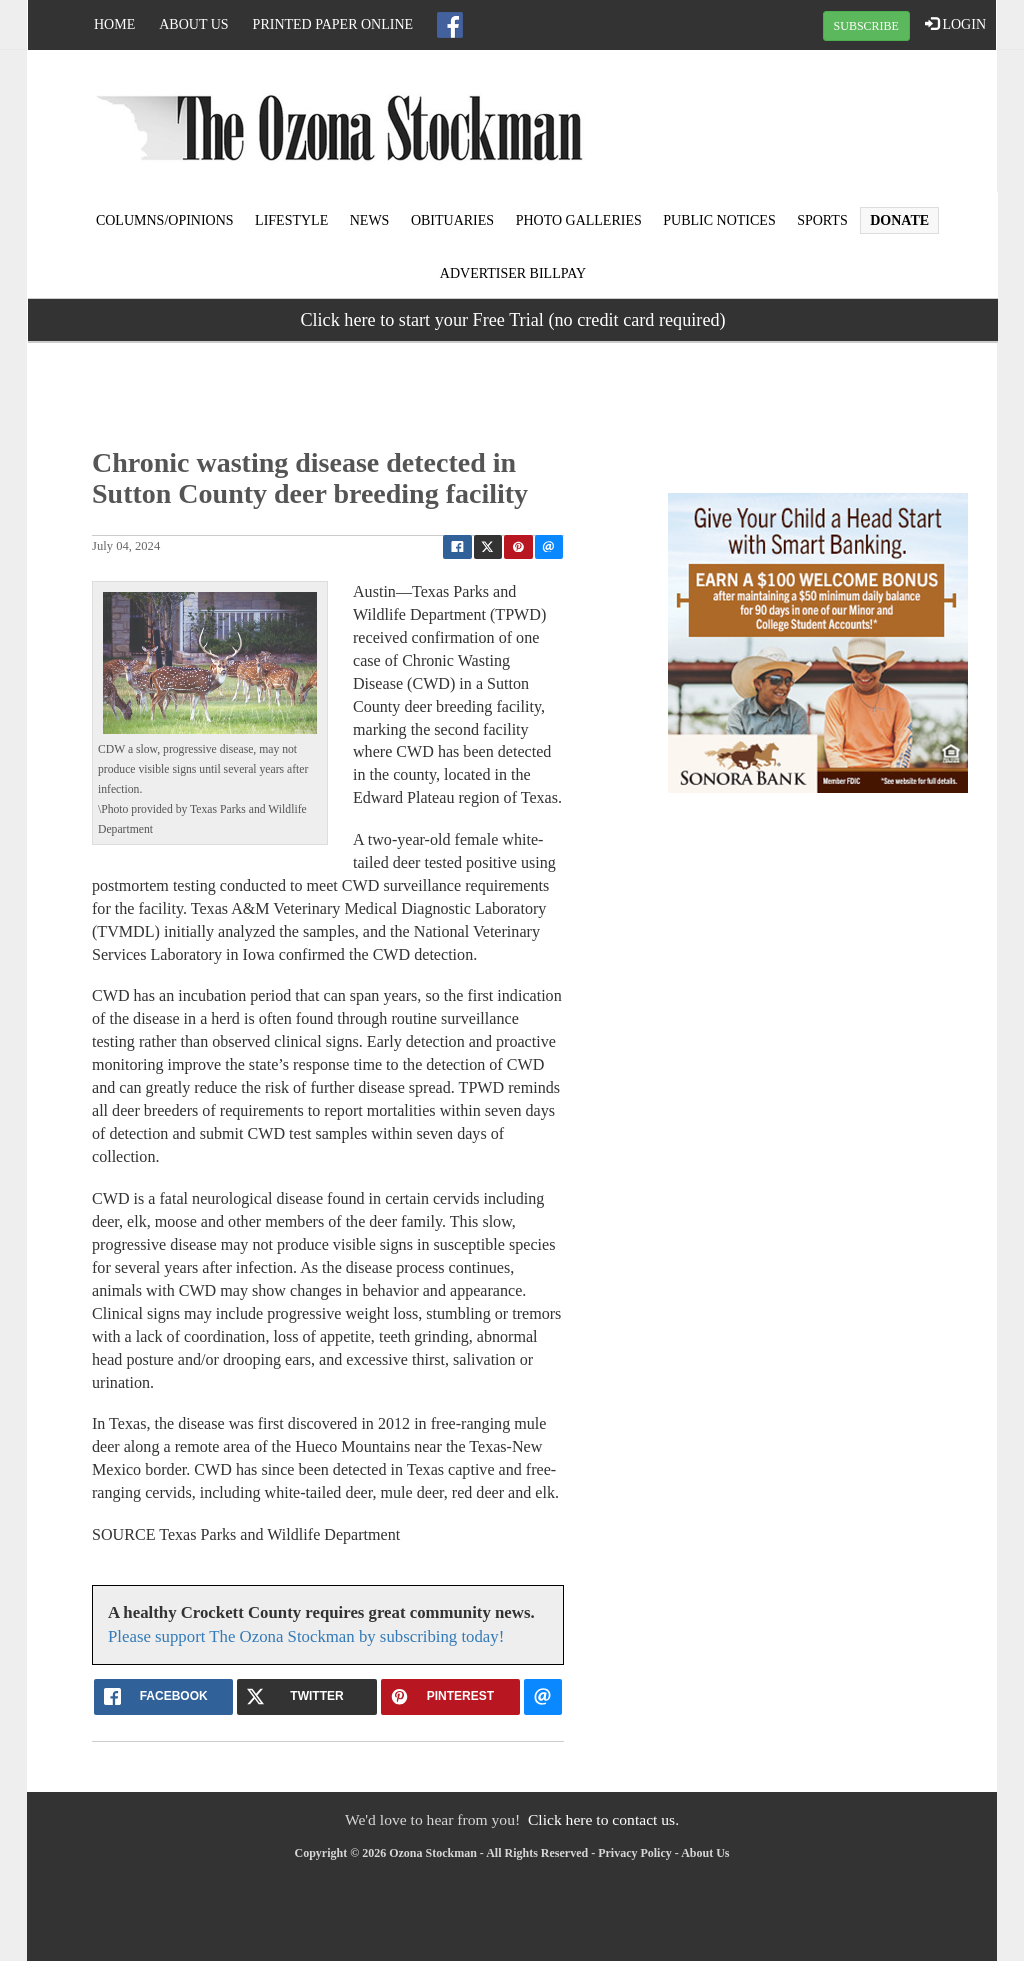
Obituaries (452, 220)
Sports (822, 220)
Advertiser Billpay (513, 273)
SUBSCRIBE (866, 26)
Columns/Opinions (165, 220)
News (370, 220)
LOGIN (955, 24)
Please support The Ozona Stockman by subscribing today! (306, 1636)
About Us (193, 24)
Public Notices (719, 220)
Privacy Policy (635, 1853)
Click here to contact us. (603, 1819)
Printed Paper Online (333, 24)
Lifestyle (291, 220)
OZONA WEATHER (834, 125)
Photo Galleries (579, 220)
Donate (899, 220)
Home (114, 24)
